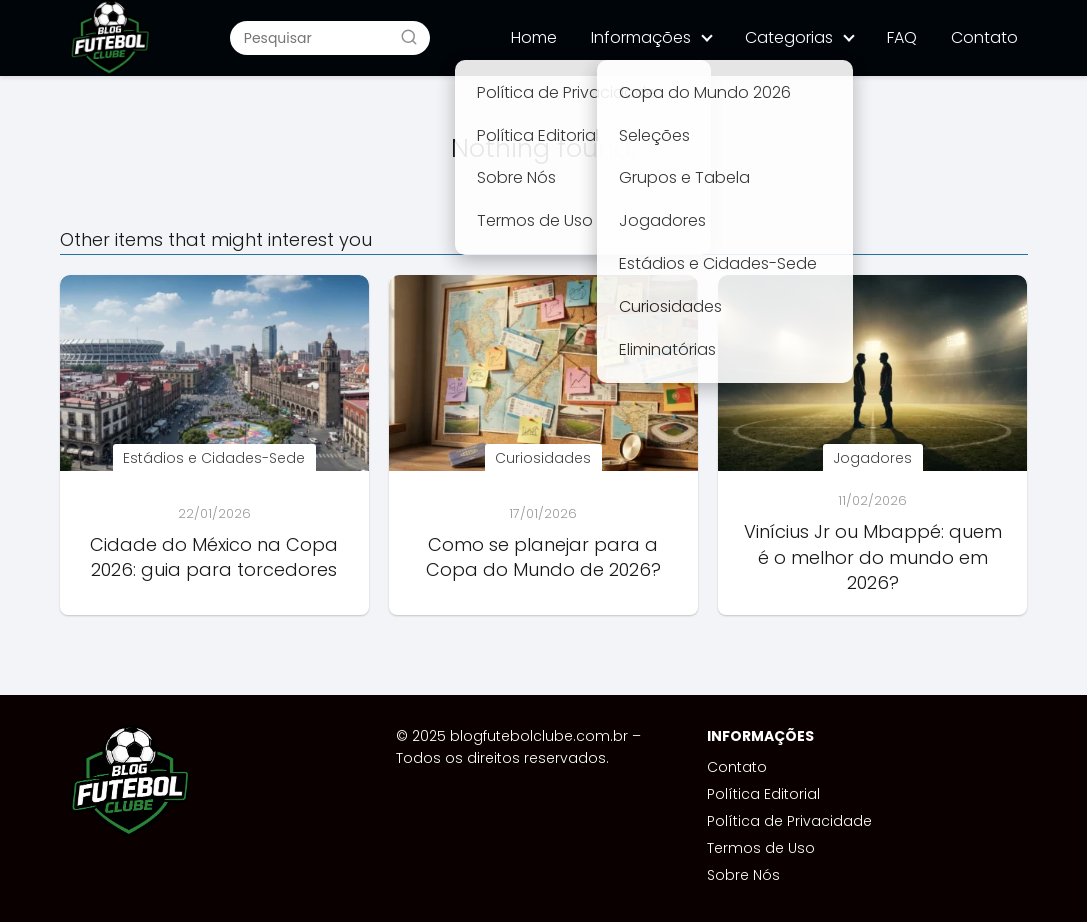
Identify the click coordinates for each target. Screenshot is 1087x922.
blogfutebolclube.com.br (539, 736)
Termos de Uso (761, 848)
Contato (984, 37)
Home (534, 37)
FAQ (902, 37)
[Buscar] (409, 37)
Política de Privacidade (789, 821)
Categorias (789, 37)
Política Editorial (763, 794)
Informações (641, 37)
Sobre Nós (743, 875)
